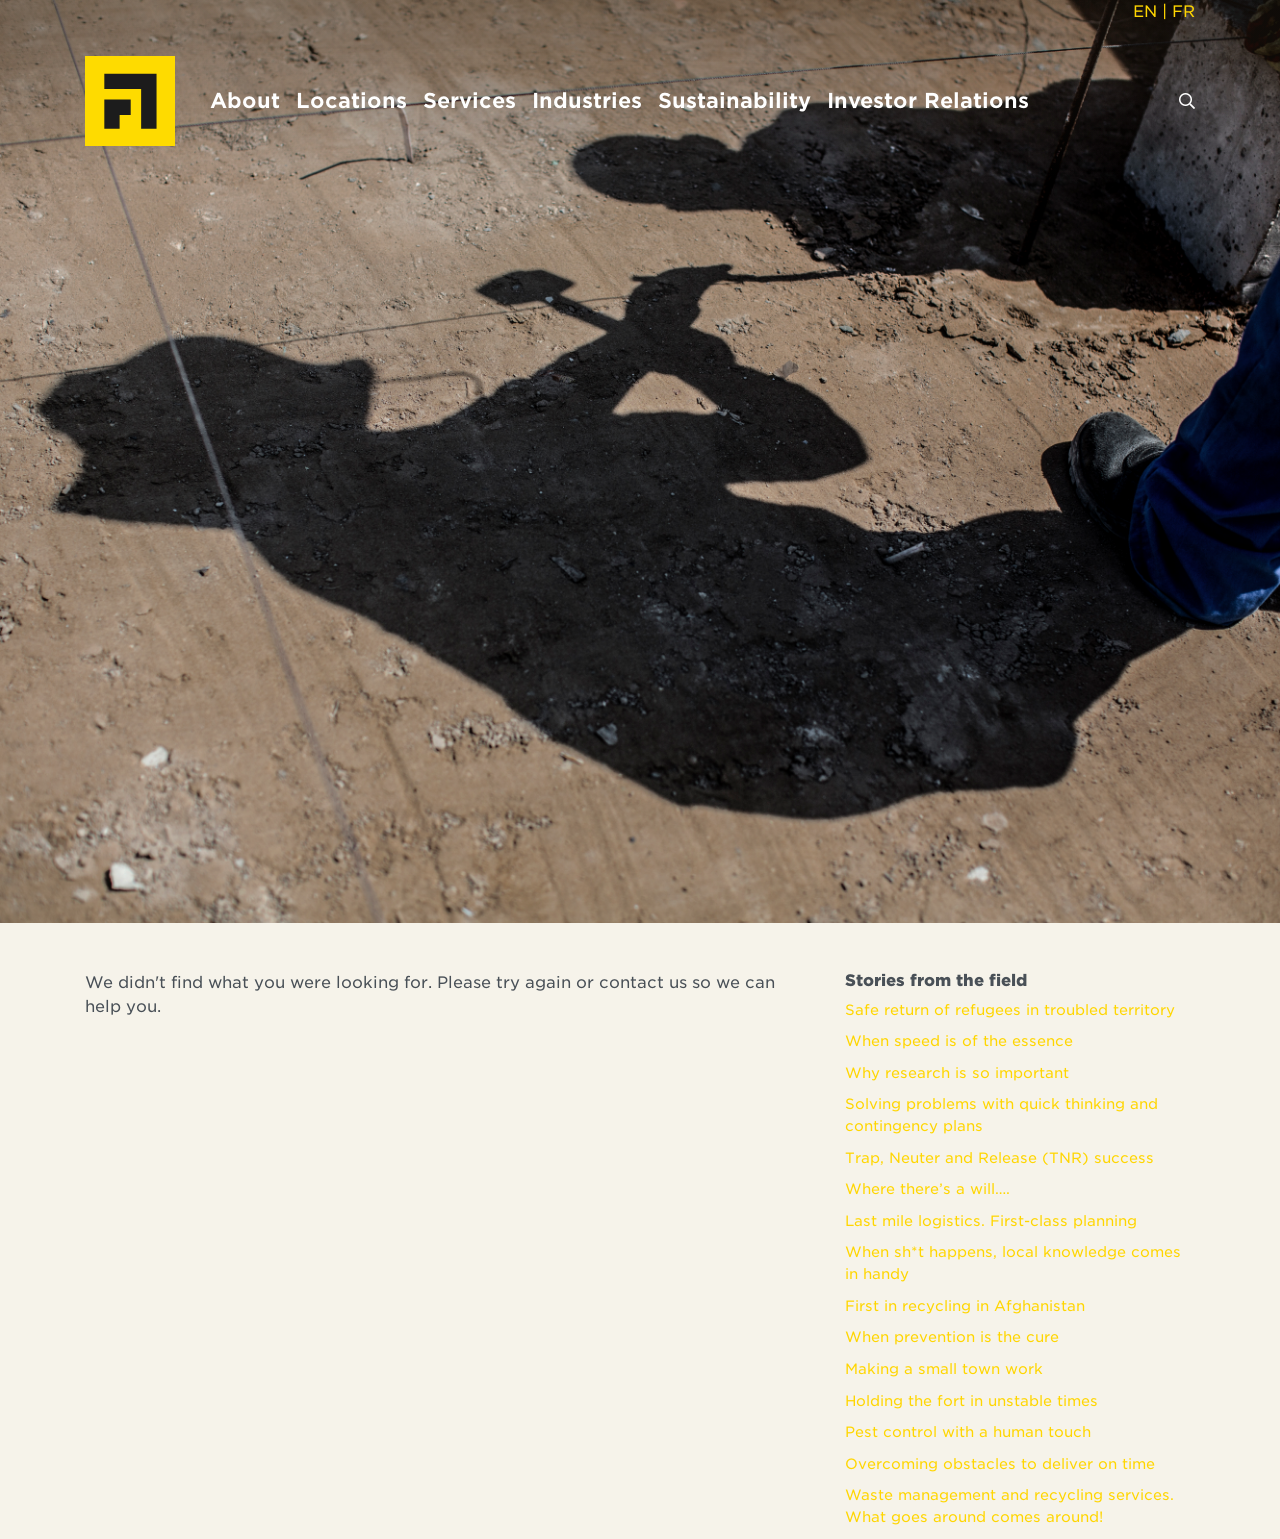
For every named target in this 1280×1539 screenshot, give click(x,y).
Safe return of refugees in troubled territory (1010, 1009)
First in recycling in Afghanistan (965, 1305)
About (245, 100)
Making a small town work (944, 1368)
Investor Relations (928, 100)
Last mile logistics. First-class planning (991, 1220)
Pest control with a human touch (968, 1431)
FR (1183, 11)
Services (469, 100)
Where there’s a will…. (927, 1188)
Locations (351, 100)
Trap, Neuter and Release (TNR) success (999, 1157)
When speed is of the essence (959, 1040)
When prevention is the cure (952, 1336)
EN (1145, 11)
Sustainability (734, 100)
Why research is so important (957, 1072)
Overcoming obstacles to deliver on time (1000, 1463)
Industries (587, 100)
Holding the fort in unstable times (971, 1400)
